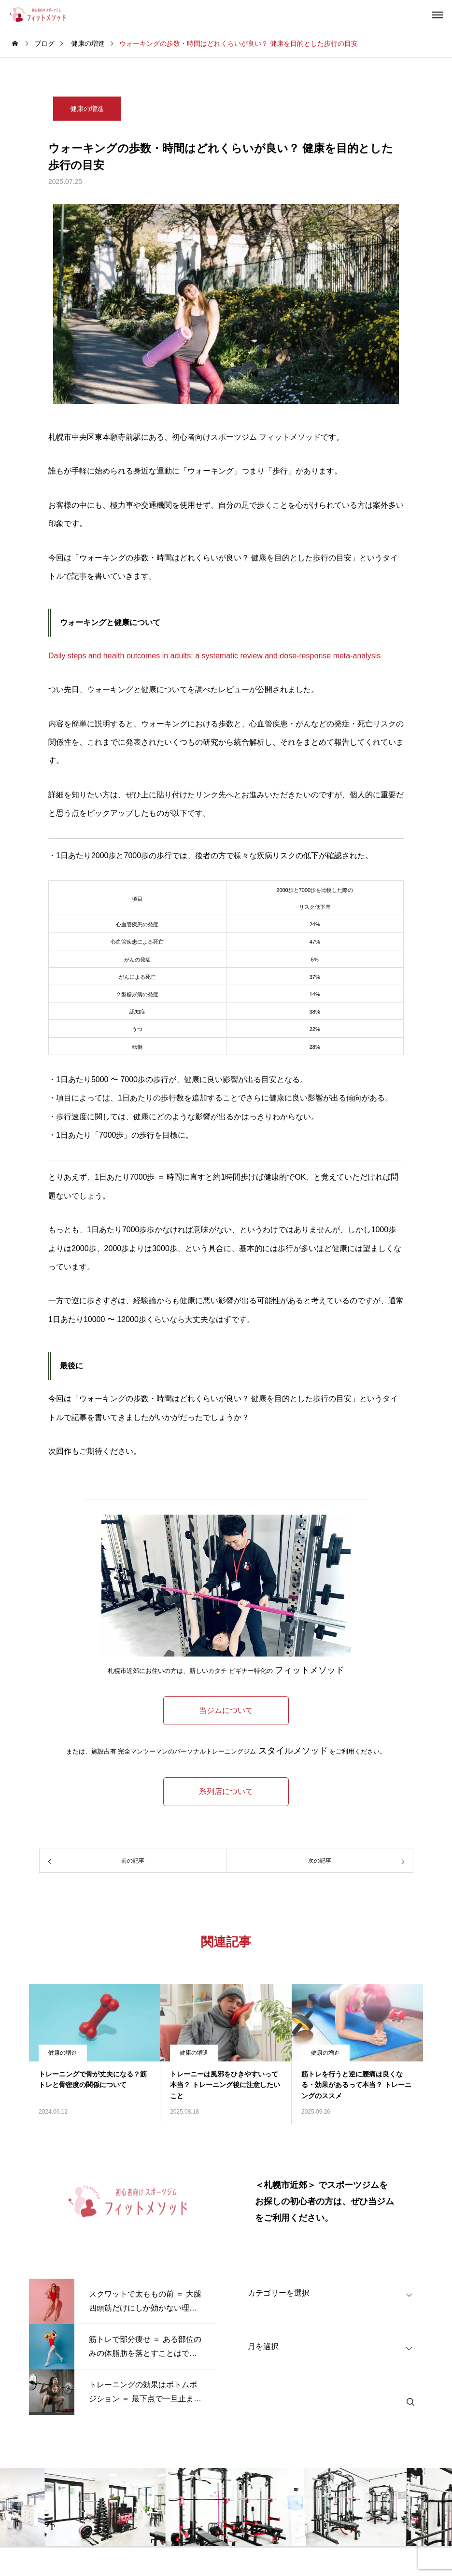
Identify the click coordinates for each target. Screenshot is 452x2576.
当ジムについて (226, 1710)
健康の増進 (87, 108)
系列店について (226, 1791)
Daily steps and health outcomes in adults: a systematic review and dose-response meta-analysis (214, 656)
